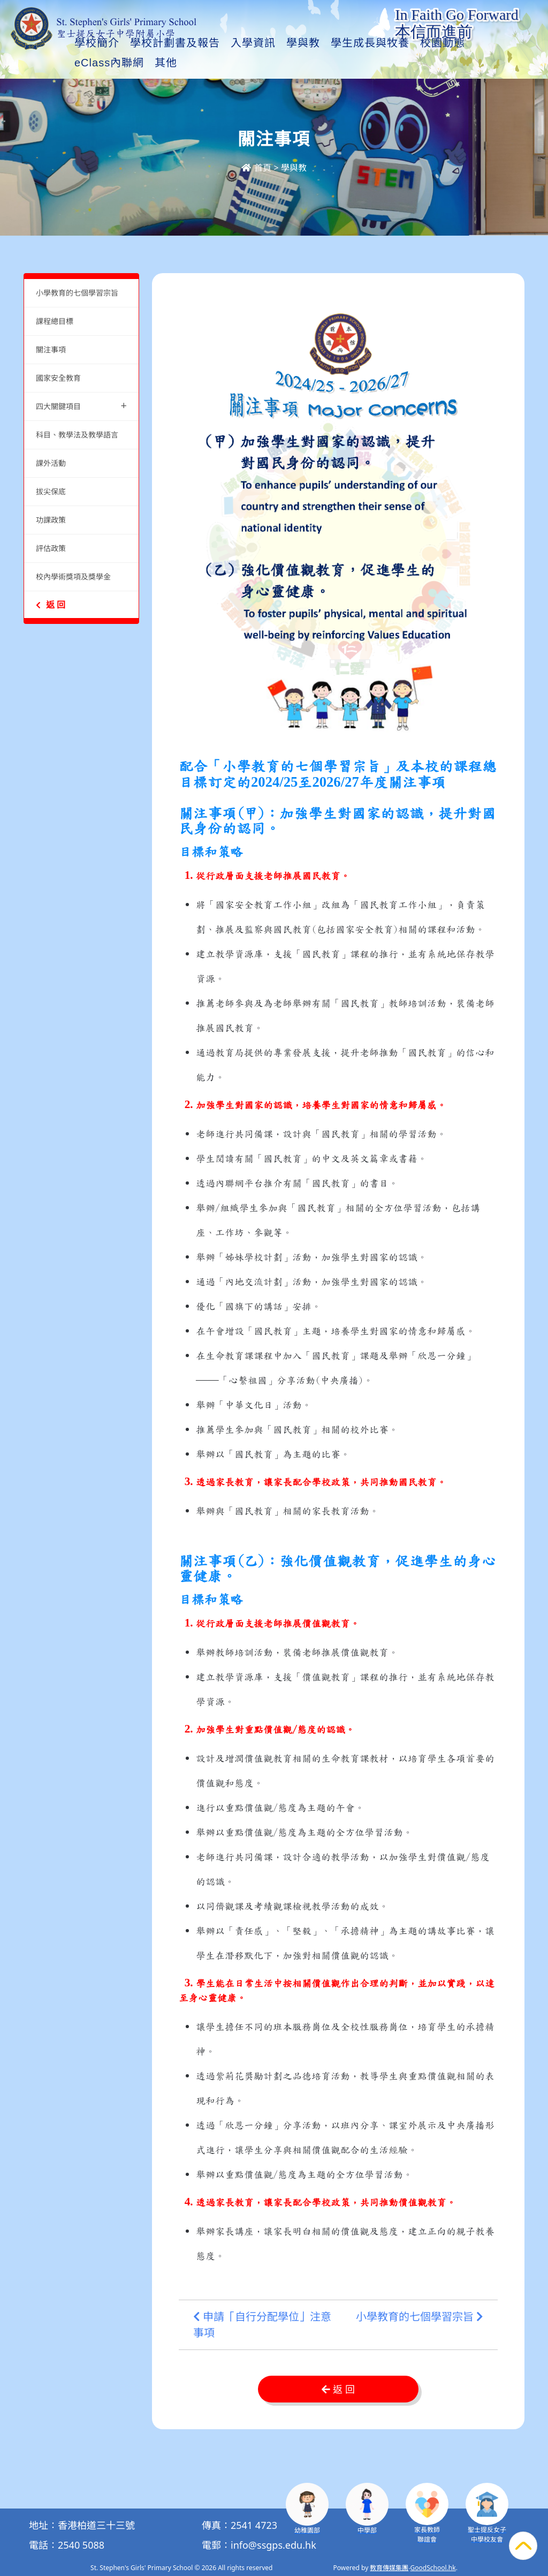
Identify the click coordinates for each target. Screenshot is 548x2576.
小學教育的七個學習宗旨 (77, 293)
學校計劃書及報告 (201, 63)
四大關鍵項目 (81, 405)
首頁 (256, 168)
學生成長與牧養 (396, 63)
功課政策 (51, 520)
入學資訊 (279, 63)
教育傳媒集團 (389, 2567)
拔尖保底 (51, 491)
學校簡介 (123, 63)
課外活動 (51, 463)
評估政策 (51, 548)
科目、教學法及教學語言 (77, 435)
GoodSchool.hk (433, 2567)
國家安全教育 (58, 378)
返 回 (50, 605)
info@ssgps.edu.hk (273, 2545)
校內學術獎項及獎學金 (73, 576)
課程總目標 (54, 321)
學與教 (329, 63)
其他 (460, 63)
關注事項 (51, 349)
